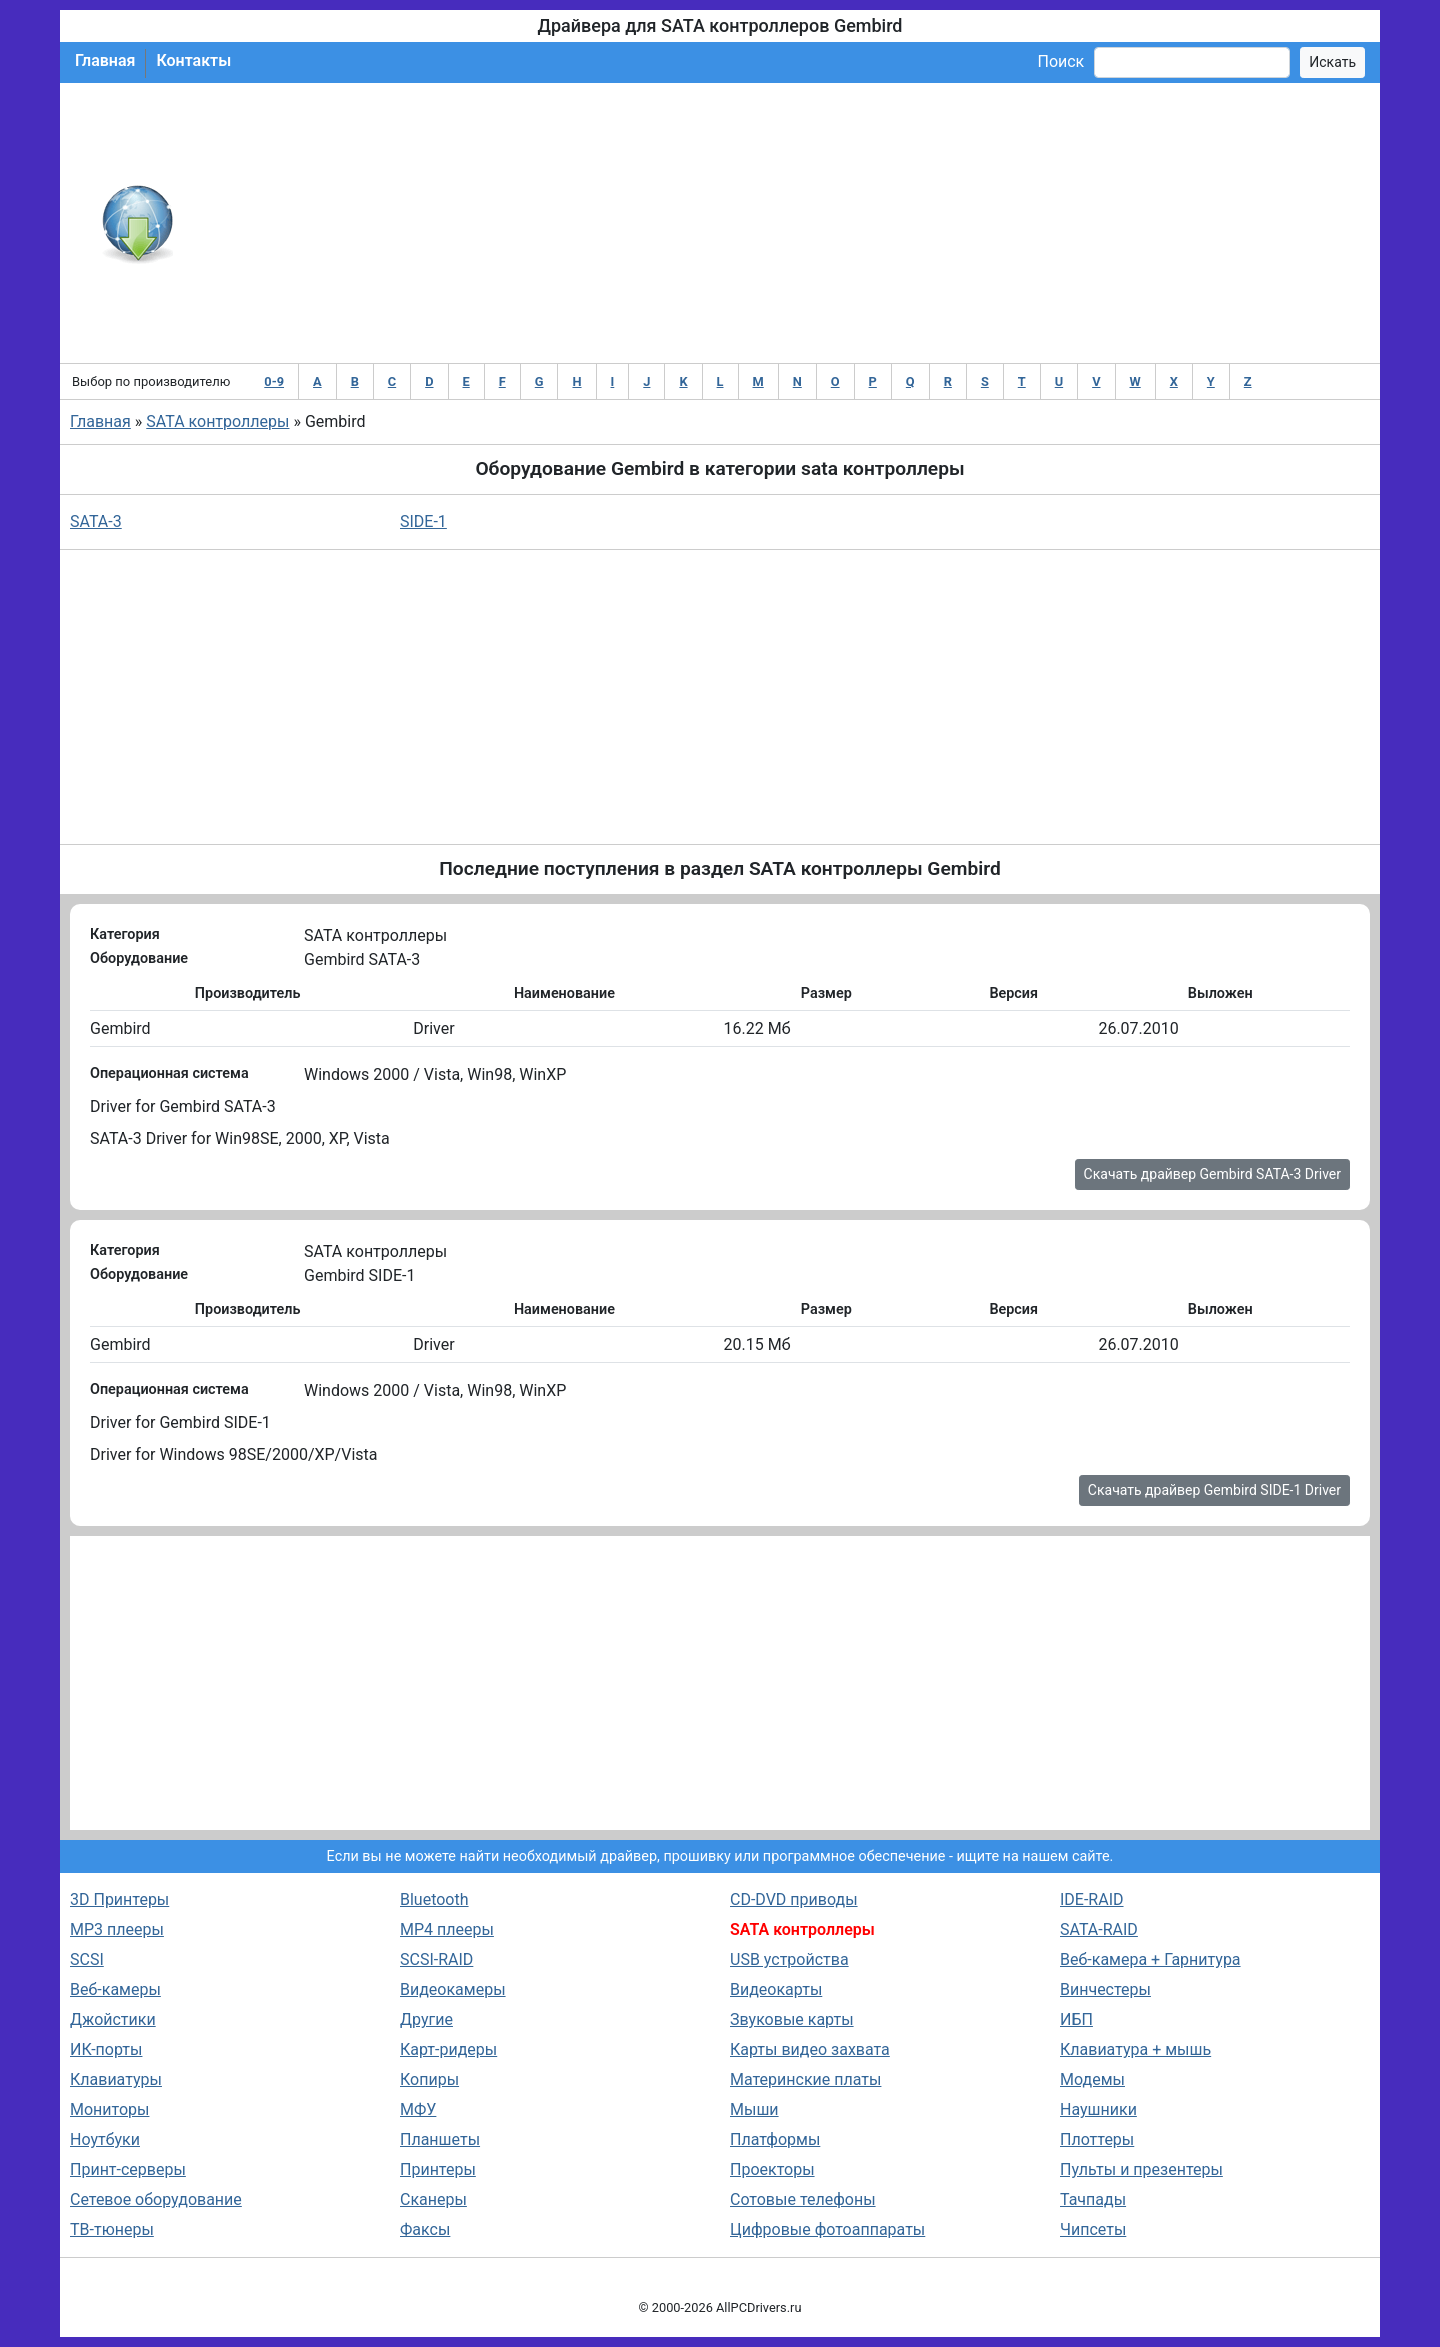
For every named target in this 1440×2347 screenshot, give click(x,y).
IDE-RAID (1092, 1899)
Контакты (193, 60)
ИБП (1076, 2019)
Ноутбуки (105, 2139)
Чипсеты (1093, 2229)
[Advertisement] (785, 223)
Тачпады (1093, 2199)
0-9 (274, 381)
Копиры (429, 2079)
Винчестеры (1105, 1989)
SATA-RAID (1099, 1929)
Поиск (1060, 61)
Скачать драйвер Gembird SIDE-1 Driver (1214, 1490)
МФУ (418, 2109)
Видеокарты (776, 1989)
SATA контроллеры (217, 421)
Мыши (754, 2109)
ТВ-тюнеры (112, 2229)
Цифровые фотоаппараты (827, 2229)
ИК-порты (106, 2049)
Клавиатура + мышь (1135, 2049)
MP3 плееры (117, 1929)
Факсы (425, 2229)
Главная (105, 60)
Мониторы (109, 2109)
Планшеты (440, 2139)
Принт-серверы (128, 2169)
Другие (426, 2019)
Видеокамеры (453, 1989)
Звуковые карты (792, 2019)
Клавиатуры (116, 2079)
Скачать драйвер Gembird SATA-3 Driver (1212, 1174)
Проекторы (772, 2169)
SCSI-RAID (436, 1959)
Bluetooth (434, 1899)
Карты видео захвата (810, 2049)
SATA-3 (96, 521)
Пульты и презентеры (1141, 2169)
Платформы (775, 2139)
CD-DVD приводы (794, 1899)
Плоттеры (1097, 2139)
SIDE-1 (423, 521)
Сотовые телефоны (803, 2199)
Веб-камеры (115, 1989)
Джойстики (113, 2019)
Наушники (1098, 2109)
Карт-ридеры (448, 2049)
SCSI (87, 1959)
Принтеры (438, 2169)
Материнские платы (805, 2079)
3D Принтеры (119, 1899)
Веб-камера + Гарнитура (1150, 1959)
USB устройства (789, 1959)
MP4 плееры (447, 1929)
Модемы (1092, 2079)
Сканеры (433, 2199)
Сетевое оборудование (156, 2199)
